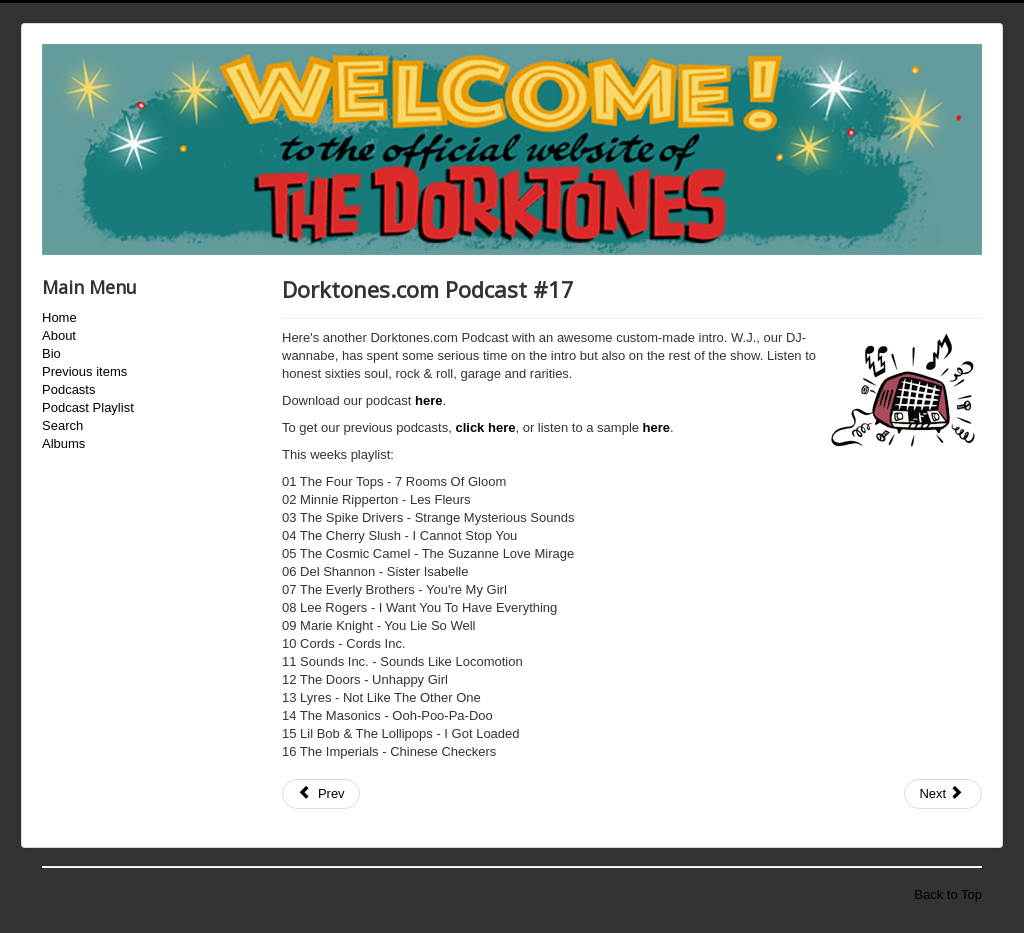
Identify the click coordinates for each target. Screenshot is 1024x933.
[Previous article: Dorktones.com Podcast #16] (321, 794)
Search (62, 425)
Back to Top (948, 894)
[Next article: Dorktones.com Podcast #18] (943, 794)
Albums (63, 443)
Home (59, 317)
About (59, 335)
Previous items (84, 371)
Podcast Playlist (88, 407)
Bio (51, 353)
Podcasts (68, 389)
